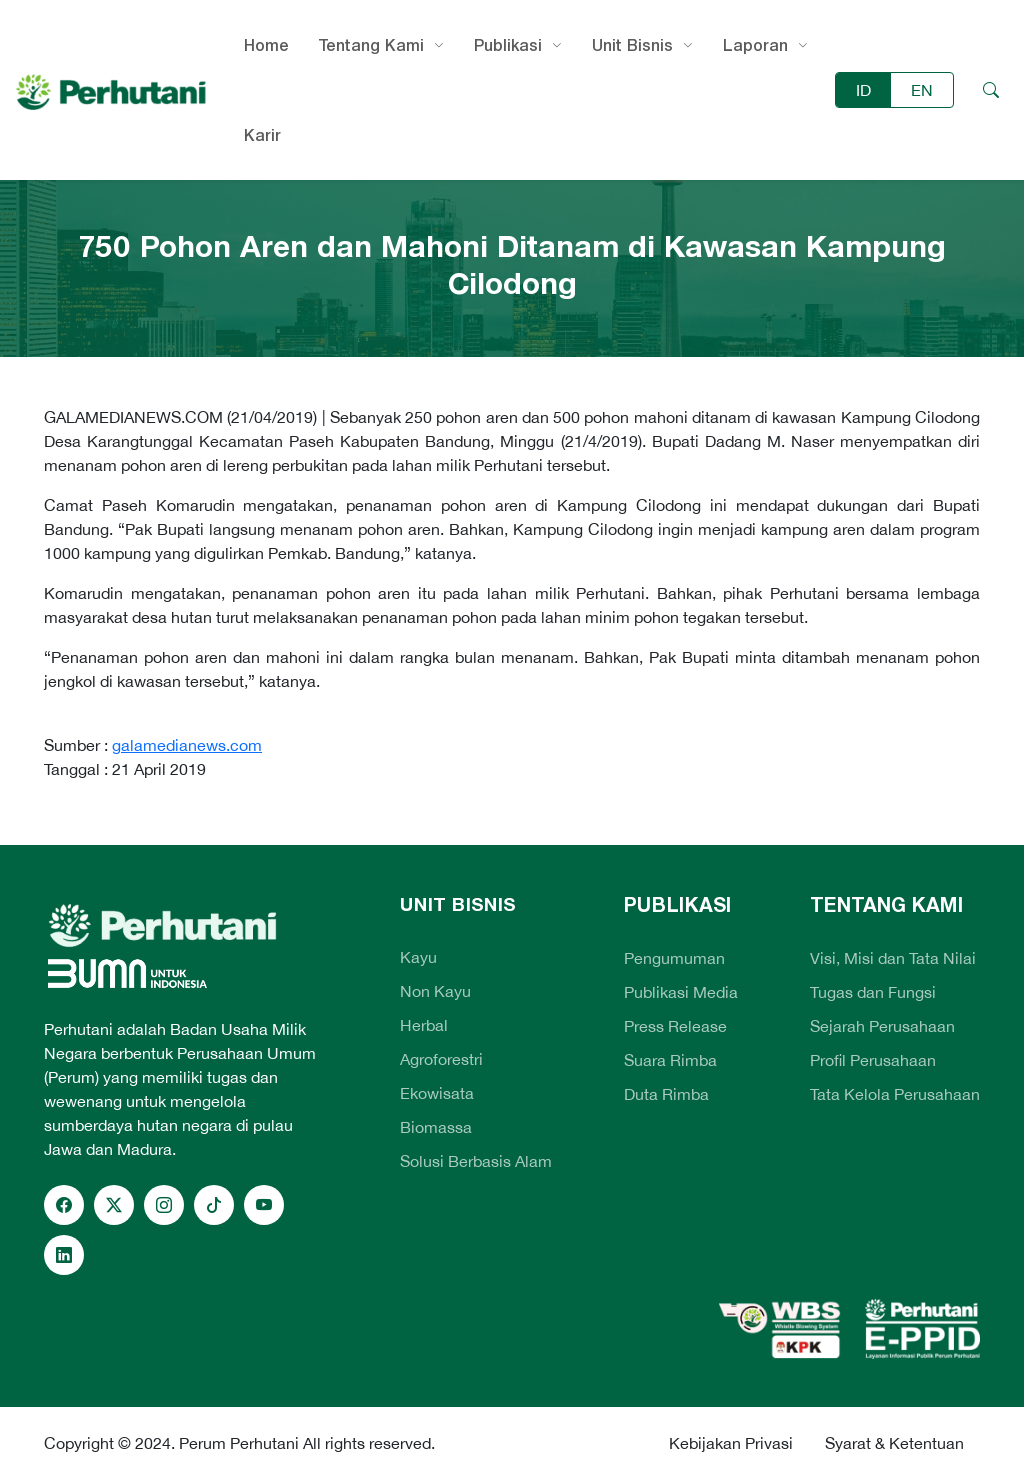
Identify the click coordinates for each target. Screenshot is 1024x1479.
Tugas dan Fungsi (873, 992)
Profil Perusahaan (873, 1060)
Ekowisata (437, 1093)
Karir (262, 135)
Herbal (424, 1025)
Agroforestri (441, 1059)
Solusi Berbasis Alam (476, 1161)
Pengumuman (674, 958)
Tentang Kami (371, 45)
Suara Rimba (670, 1060)
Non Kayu (435, 991)
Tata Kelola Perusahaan (895, 1094)
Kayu (418, 957)
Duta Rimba (666, 1094)
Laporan (755, 45)
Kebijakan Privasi (731, 1443)
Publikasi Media (681, 992)
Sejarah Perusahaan (882, 1026)
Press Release (675, 1026)
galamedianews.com (187, 745)
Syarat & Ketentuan (894, 1443)
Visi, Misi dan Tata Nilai (893, 958)
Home (266, 45)
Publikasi (508, 45)
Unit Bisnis (632, 45)
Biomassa (436, 1127)
